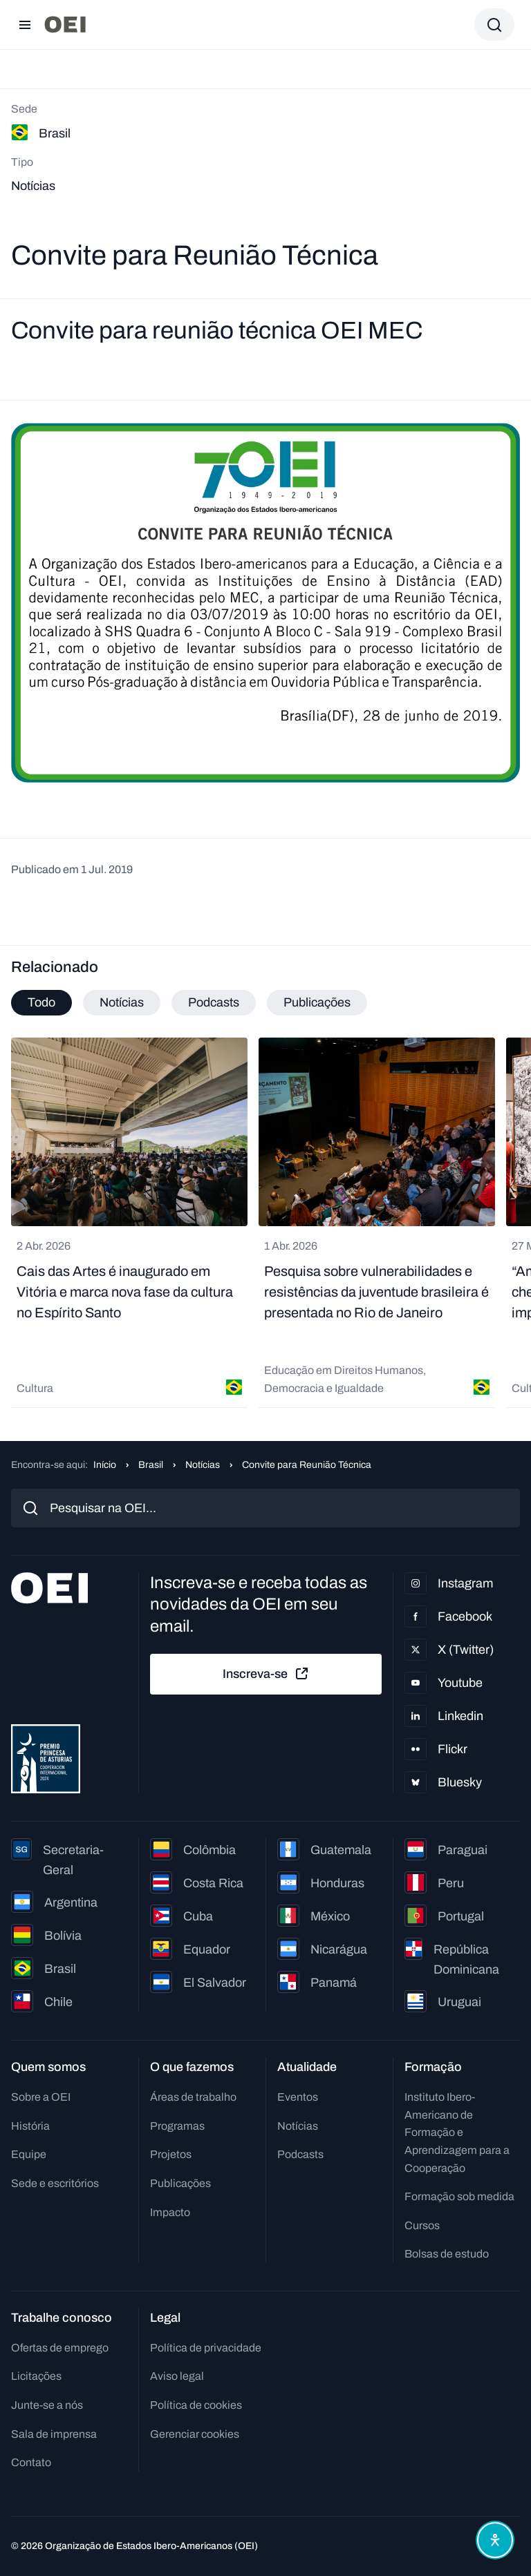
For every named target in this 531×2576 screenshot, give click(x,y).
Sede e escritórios (55, 2183)
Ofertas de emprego (60, 2348)
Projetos (171, 2154)
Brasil (150, 1465)
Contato (31, 2462)
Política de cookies (196, 2405)
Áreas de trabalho (193, 2097)
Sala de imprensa (54, 2434)
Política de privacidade (205, 2348)
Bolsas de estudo (446, 2254)
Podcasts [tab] (213, 1002)
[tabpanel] (265, 1223)
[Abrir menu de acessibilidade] (495, 2540)
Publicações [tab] (317, 1002)
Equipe (28, 2154)
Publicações (180, 2183)
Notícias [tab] (122, 1002)
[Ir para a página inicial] (65, 24)
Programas (177, 2126)
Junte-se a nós (47, 2405)
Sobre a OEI (41, 2097)
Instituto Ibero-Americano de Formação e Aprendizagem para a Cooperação (457, 2132)
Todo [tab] (41, 1002)
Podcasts (300, 2154)
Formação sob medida (459, 2196)
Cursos (422, 2225)
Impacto (170, 2212)
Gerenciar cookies (194, 2434)
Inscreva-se (266, 1674)
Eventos (297, 2097)
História (30, 2126)
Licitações (36, 2376)
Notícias (202, 1465)
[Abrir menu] (25, 25)
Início (104, 1465)
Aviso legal (177, 2376)
